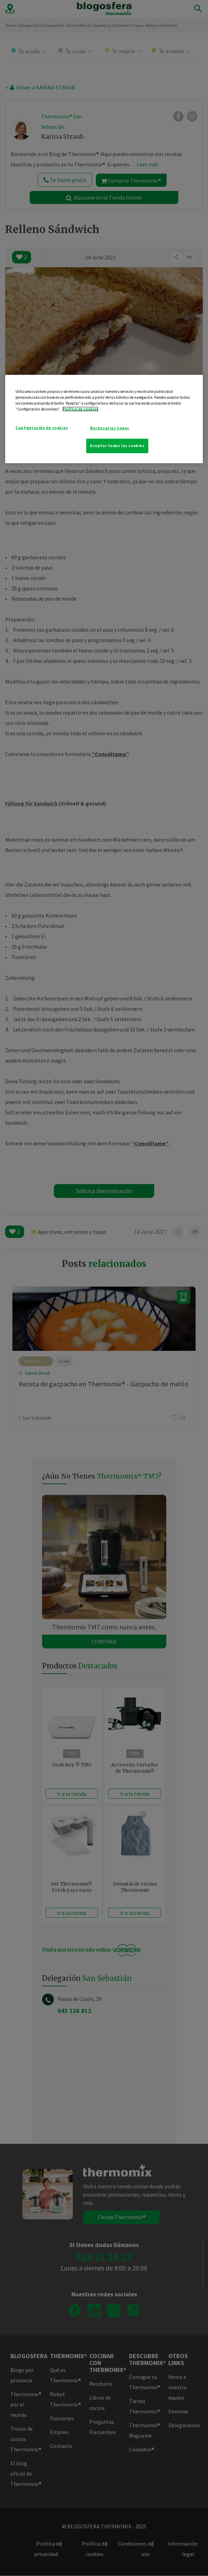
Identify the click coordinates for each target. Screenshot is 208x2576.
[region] (104, 419)
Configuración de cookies (42, 427)
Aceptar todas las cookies (117, 445)
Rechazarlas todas (109, 427)
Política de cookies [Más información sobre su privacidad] (80, 409)
